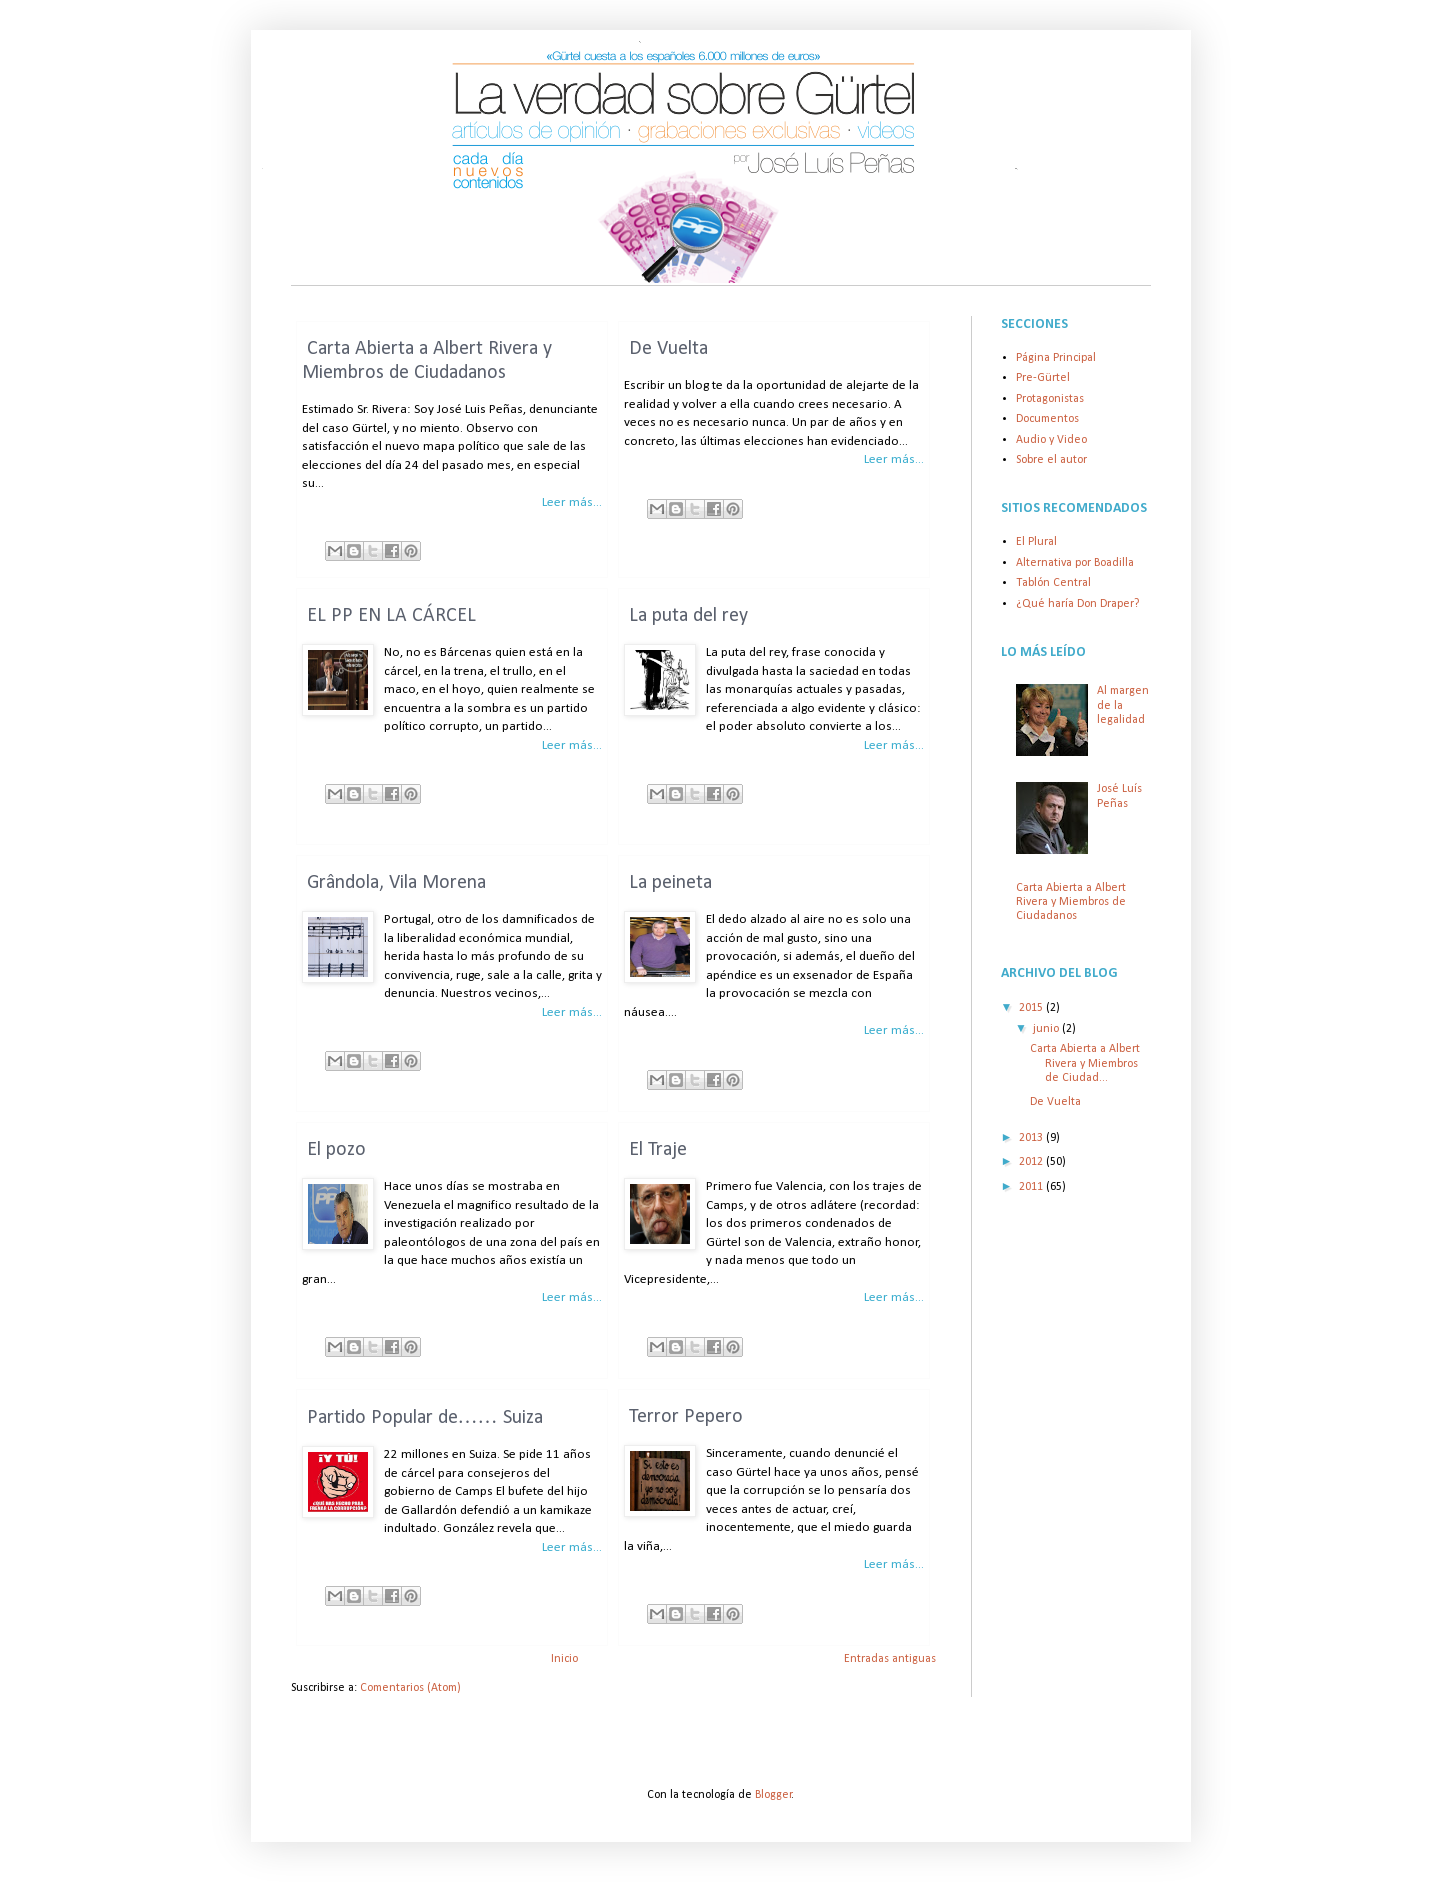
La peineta (670, 883)
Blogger (773, 1795)
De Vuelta (668, 349)
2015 (1032, 1008)
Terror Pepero (686, 1417)
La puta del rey (688, 616)
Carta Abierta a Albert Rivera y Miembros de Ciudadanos (1071, 902)
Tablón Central (1053, 583)
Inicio (564, 1659)
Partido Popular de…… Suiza (425, 1418)
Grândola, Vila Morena (396, 883)
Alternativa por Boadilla (1075, 563)
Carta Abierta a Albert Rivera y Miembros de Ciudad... (1085, 1063)
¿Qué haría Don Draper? (1077, 604)
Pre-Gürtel (1043, 378)
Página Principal (1056, 358)
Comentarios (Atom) (410, 1688)
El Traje (658, 1150)
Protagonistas (1050, 399)
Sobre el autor (1051, 460)
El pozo (336, 1150)
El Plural (1036, 542)
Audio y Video (1051, 440)
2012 (1032, 1162)
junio (1047, 1029)
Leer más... (572, 502)
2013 (1032, 1138)
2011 (1032, 1187)
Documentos (1047, 419)
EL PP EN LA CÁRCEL (391, 616)
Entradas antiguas (890, 1659)
